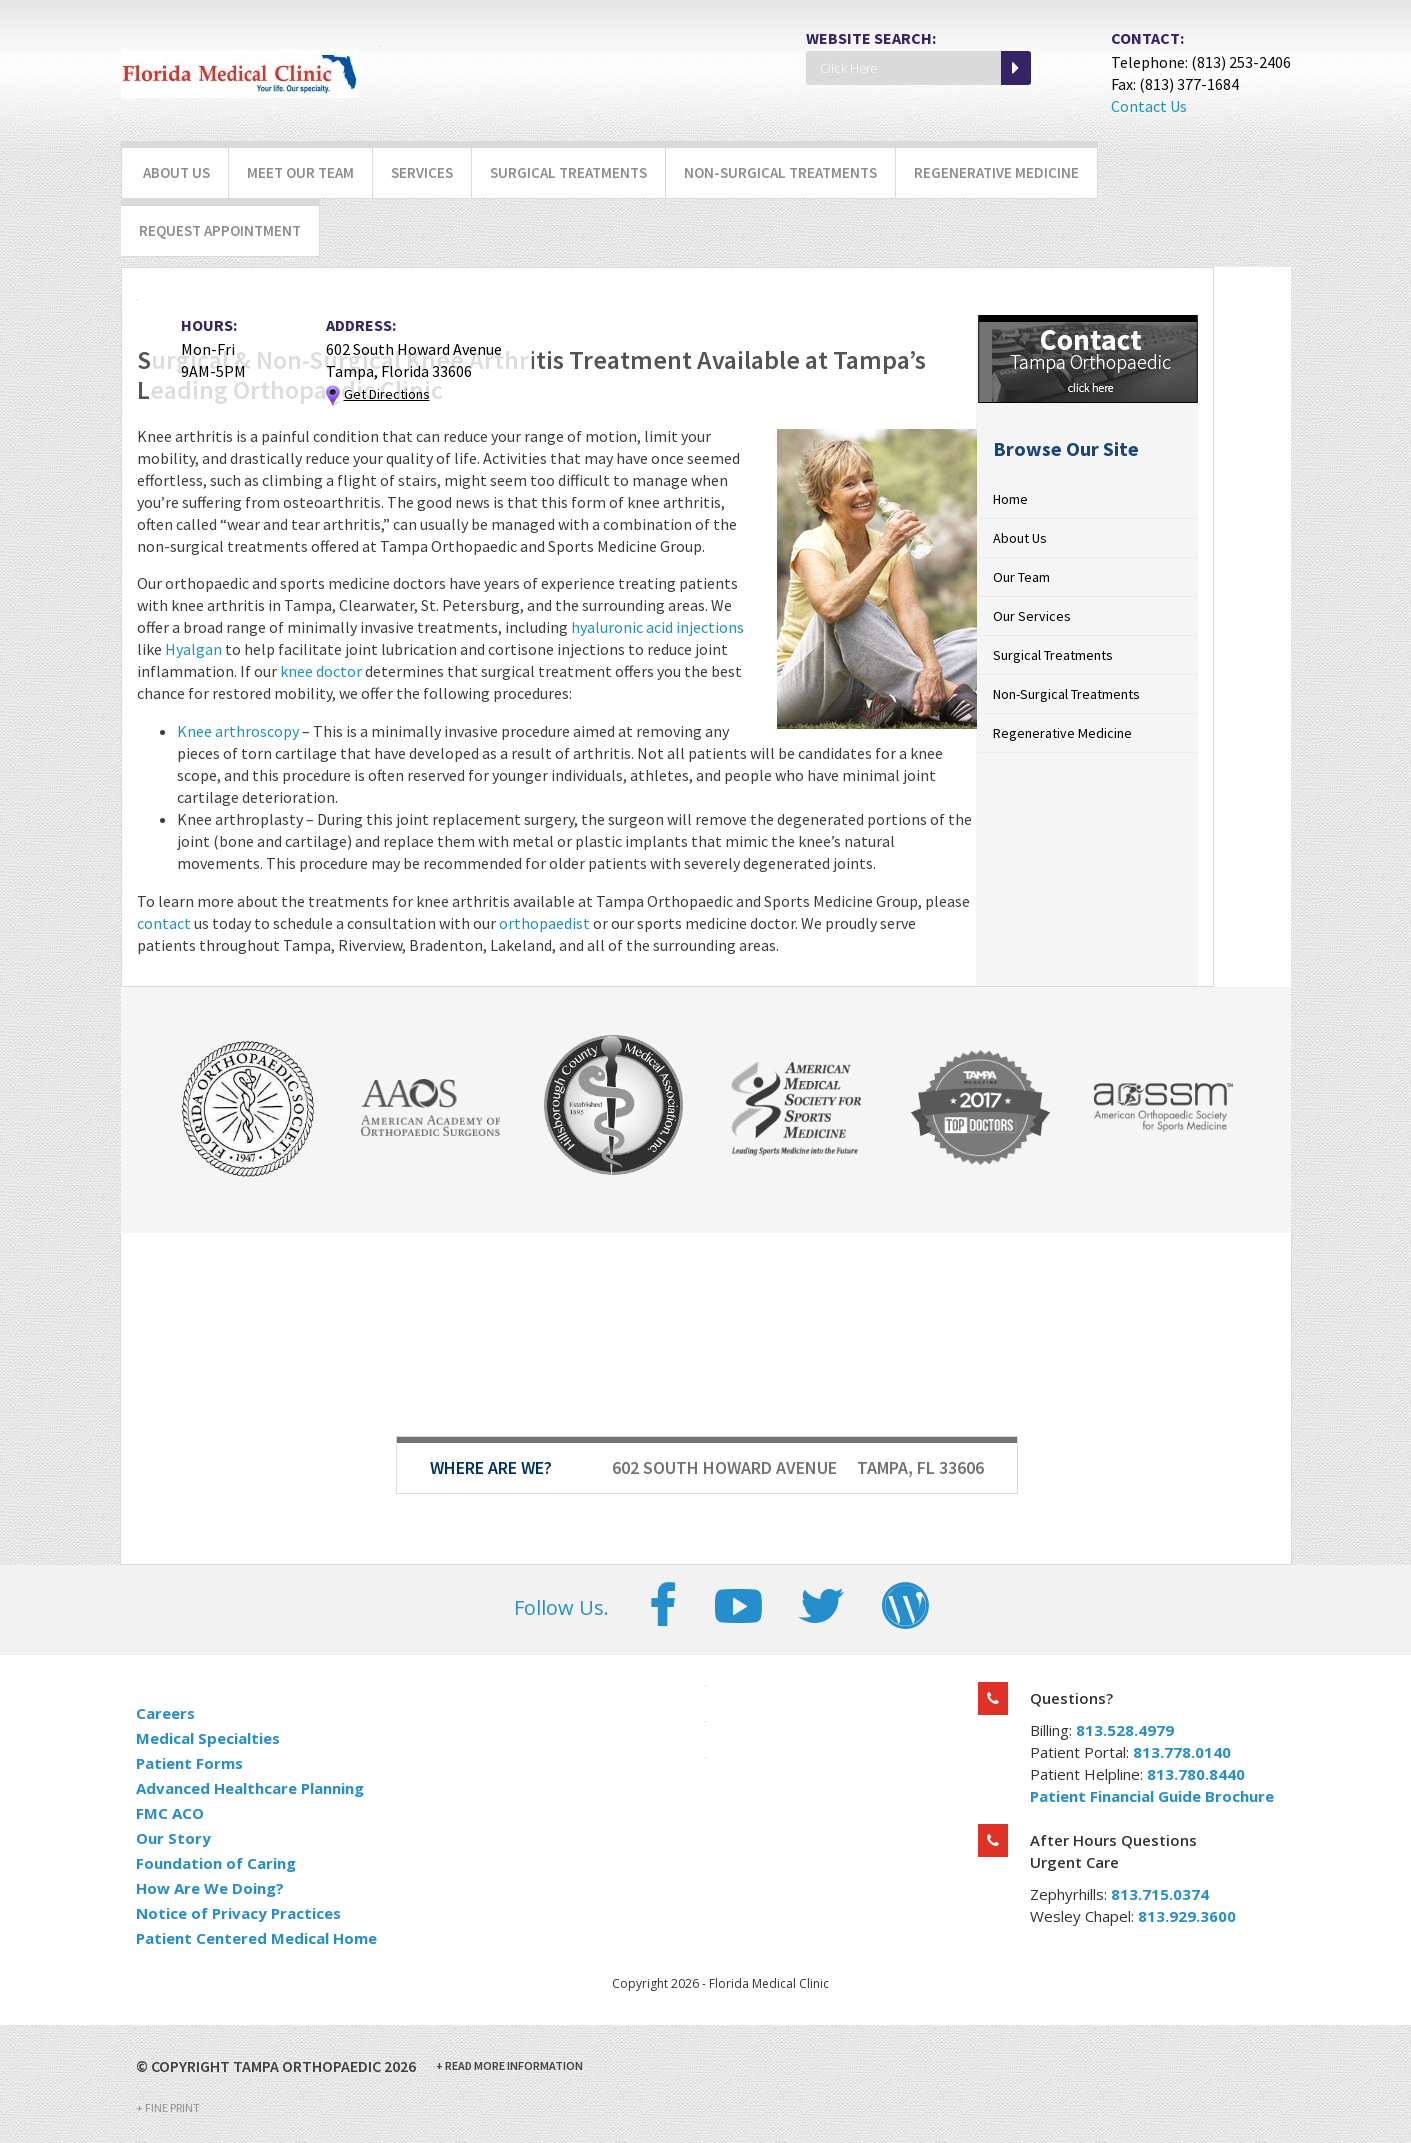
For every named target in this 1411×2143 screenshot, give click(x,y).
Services (422, 172)
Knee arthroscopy (239, 731)
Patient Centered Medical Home (256, 1938)
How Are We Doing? (210, 1888)
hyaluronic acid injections (657, 627)
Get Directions (387, 394)
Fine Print (168, 2107)
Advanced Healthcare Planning (250, 1788)
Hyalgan (193, 649)
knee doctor (322, 671)
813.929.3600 (1187, 1916)
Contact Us (1149, 106)
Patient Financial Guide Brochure (1152, 1796)
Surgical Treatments (568, 172)
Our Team (1021, 577)
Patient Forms (189, 1763)
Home (1010, 499)
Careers (165, 1713)
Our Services (1032, 616)
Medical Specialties (208, 1738)
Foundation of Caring (216, 1863)
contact (164, 923)
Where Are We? (491, 1467)
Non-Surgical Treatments (780, 172)
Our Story (173, 1838)
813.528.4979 (1125, 1730)
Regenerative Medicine (996, 172)
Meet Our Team (300, 172)
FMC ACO (170, 1813)
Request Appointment (220, 230)
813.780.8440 (1196, 1774)
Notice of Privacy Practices (238, 1913)
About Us (176, 172)
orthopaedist (544, 923)
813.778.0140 (1182, 1752)
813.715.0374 (1160, 1894)
